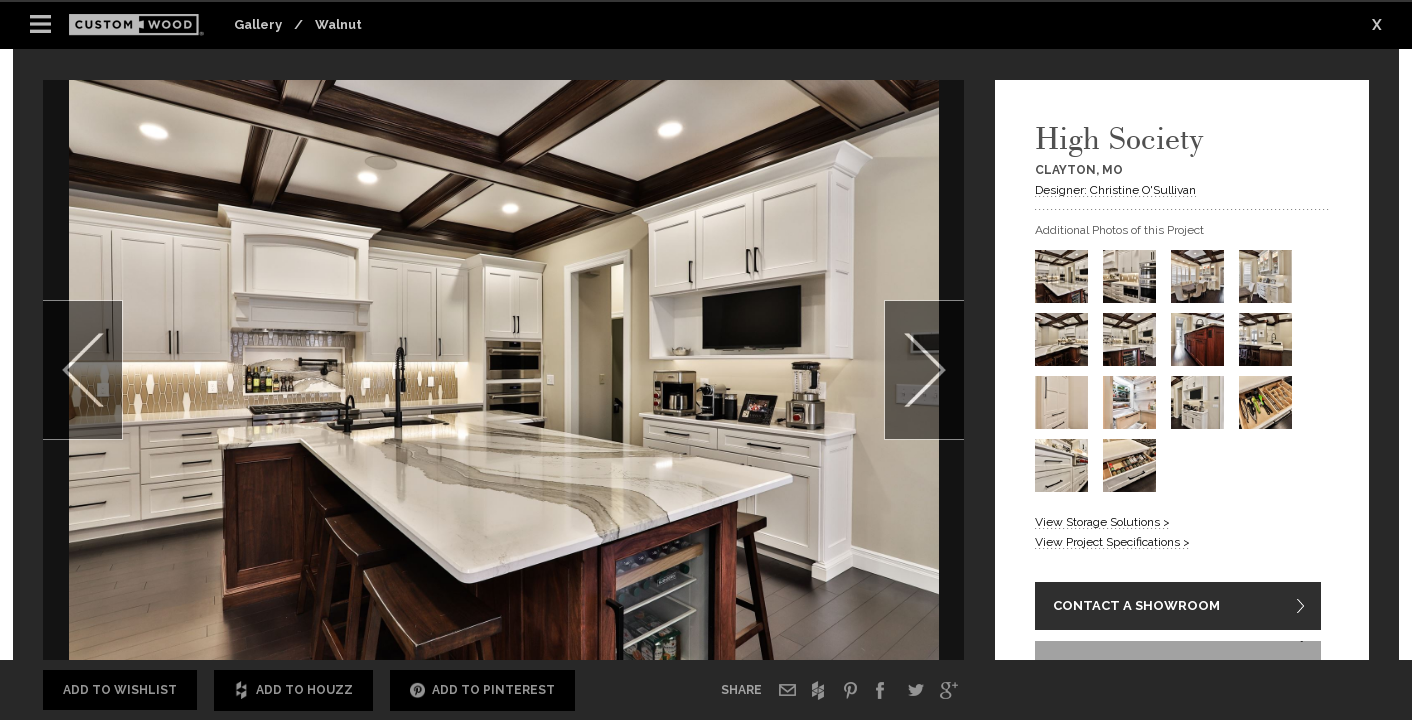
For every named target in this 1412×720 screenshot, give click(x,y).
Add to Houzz (293, 690)
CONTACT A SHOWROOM (1136, 607)
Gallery (258, 24)
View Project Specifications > (1112, 542)
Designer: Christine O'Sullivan (1115, 190)
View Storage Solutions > (1102, 522)
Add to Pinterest (482, 690)
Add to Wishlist (120, 690)
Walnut (338, 24)
